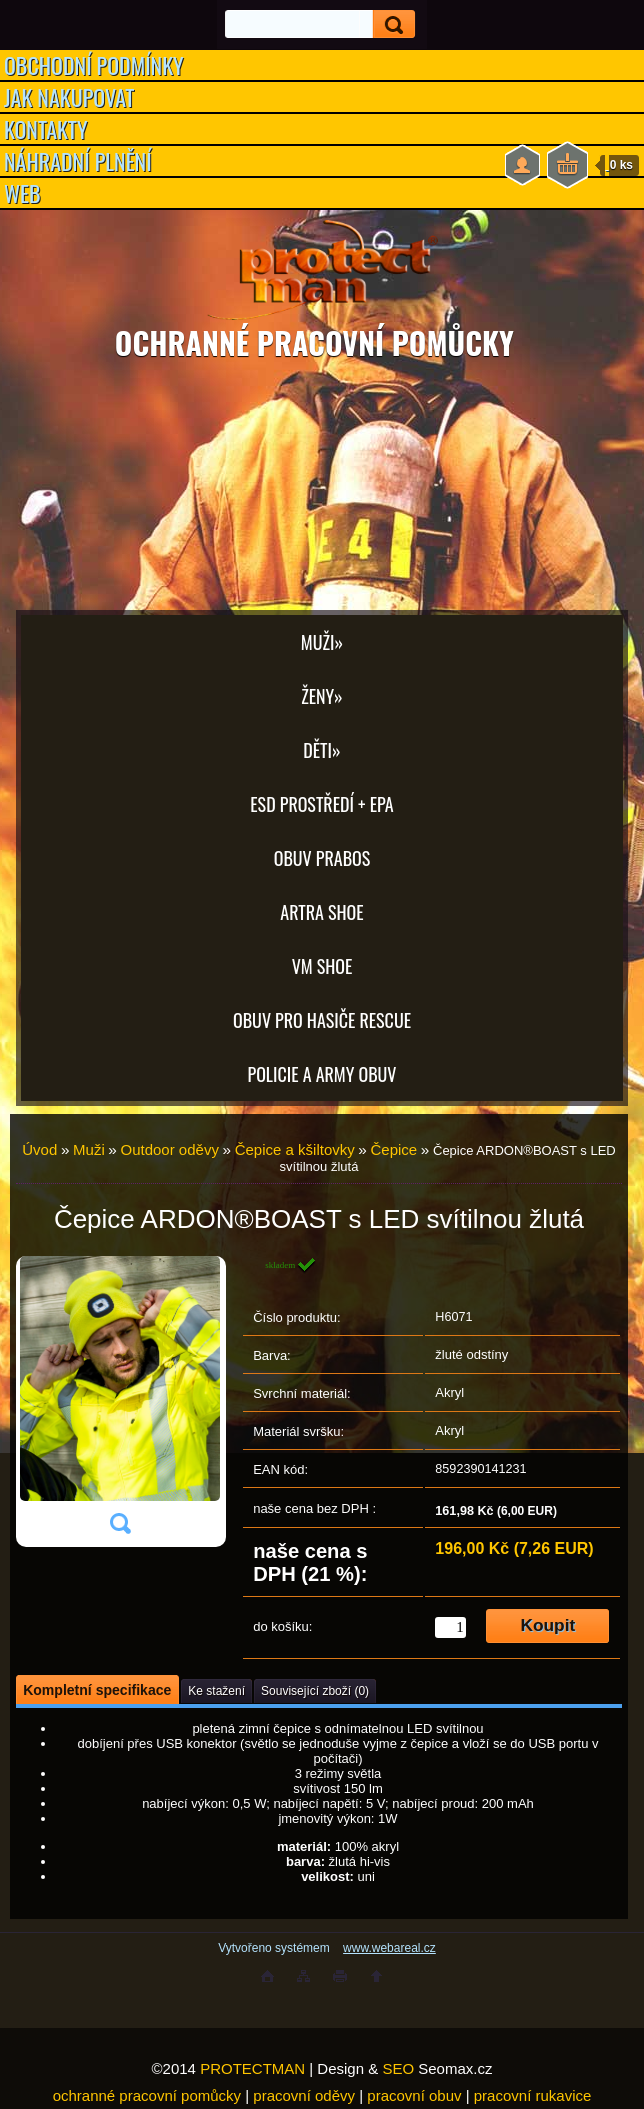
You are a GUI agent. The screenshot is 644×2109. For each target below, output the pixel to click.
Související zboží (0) (315, 1691)
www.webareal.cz (389, 1948)
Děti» (321, 750)
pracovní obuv (414, 2095)
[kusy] (450, 1627)
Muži (89, 1149)
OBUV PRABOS (322, 858)
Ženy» (322, 696)
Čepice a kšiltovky (295, 1149)
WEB (22, 193)
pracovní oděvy (304, 2095)
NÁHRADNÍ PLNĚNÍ (78, 161)
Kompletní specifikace (97, 1690)
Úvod (39, 1149)
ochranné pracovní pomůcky (147, 2095)
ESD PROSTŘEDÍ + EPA (321, 804)
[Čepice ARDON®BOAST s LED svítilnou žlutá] (120, 1402)
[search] (387, 24)
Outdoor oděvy (170, 1149)
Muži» (322, 642)
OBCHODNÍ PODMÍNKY (94, 65)
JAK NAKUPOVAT (69, 97)
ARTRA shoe (321, 912)
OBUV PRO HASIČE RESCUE (322, 1020)
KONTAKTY (46, 129)
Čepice (394, 1149)
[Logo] (322, 270)
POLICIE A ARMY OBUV (322, 1074)
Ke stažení (216, 1691)
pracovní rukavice (533, 2095)
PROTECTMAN (252, 2068)
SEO (398, 2068)
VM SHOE (322, 966)
